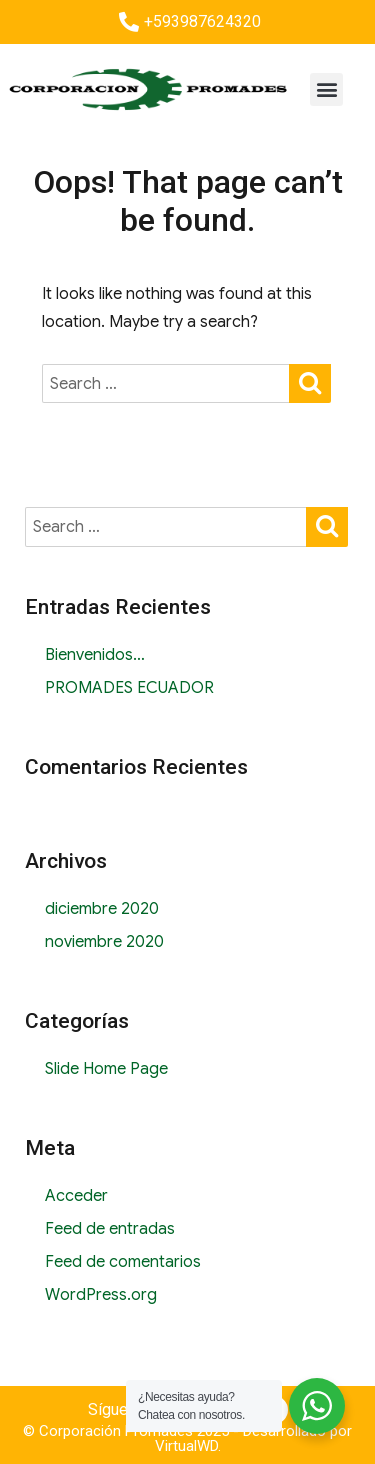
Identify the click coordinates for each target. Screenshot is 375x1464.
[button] (326, 89)
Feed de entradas (110, 1229)
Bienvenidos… (95, 655)
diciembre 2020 (102, 909)
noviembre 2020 (104, 942)
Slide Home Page (106, 1069)
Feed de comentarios (123, 1262)
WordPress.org (101, 1295)
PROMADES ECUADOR (129, 688)
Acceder (76, 1196)
